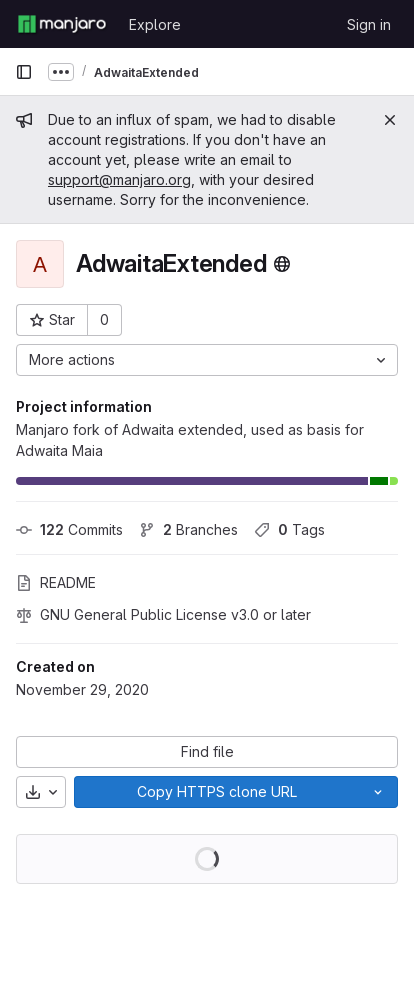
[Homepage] (62, 24)
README (56, 582)
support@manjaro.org (119, 179)
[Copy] (216, 792)
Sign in (369, 24)
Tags (289, 529)
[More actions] (207, 360)
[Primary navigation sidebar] (24, 72)
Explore (155, 24)
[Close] (390, 120)
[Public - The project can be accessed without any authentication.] (282, 264)
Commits (69, 529)
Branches (188, 529)
